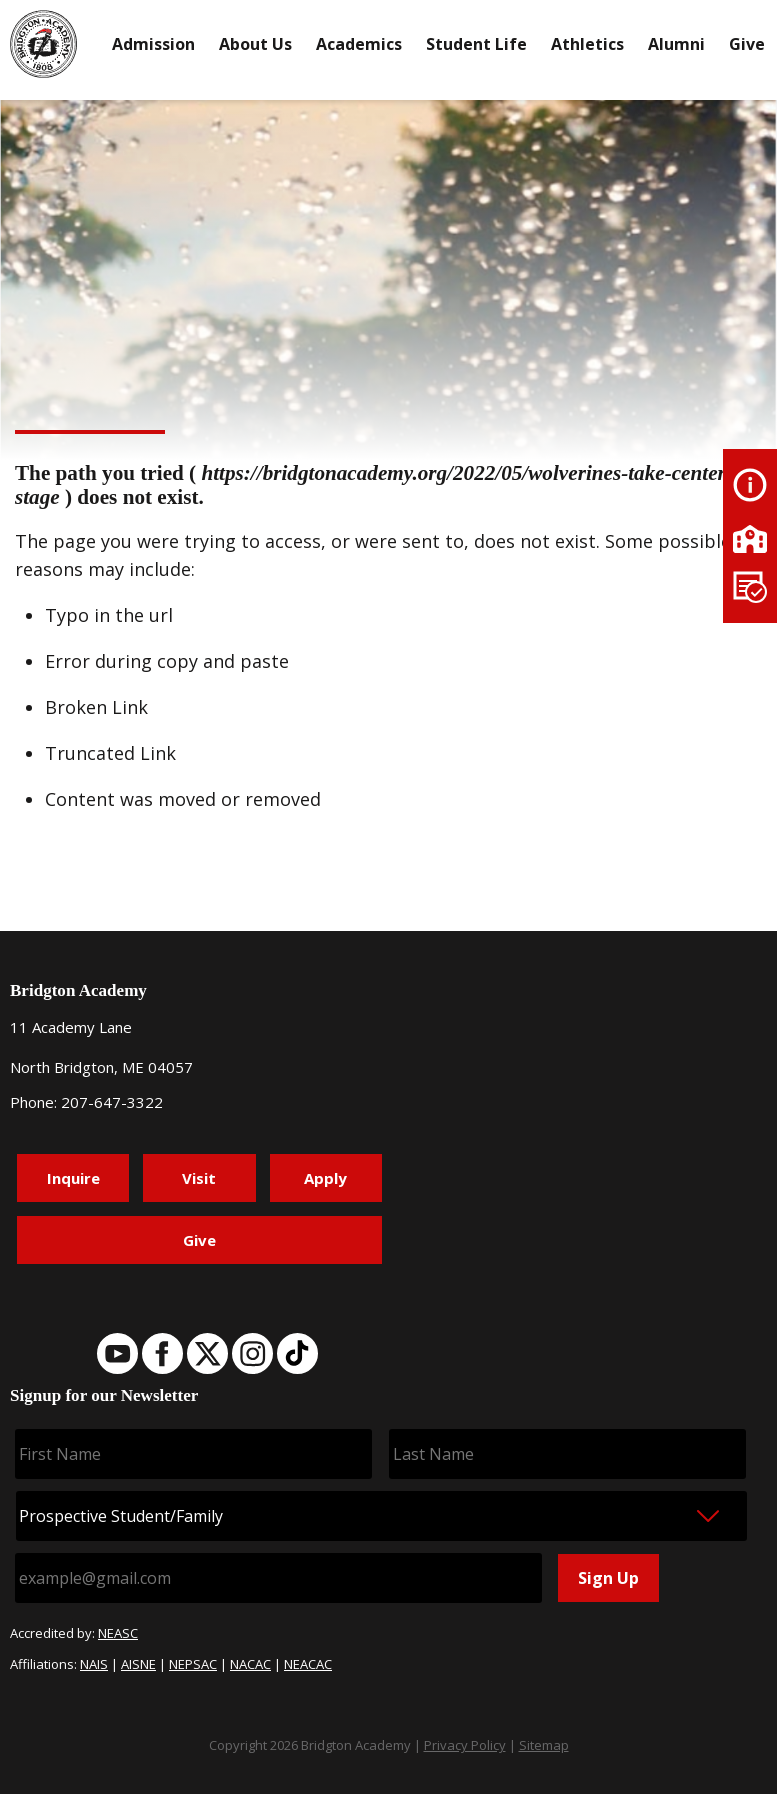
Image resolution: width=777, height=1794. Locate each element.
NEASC (118, 1633)
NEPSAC (193, 1664)
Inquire (73, 1178)
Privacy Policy (465, 1745)
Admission (153, 44)
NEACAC (308, 1664)
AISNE (138, 1664)
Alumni (676, 44)
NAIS (94, 1664)
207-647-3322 (112, 1102)
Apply (325, 1178)
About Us (255, 44)
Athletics (587, 44)
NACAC (250, 1664)
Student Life (476, 44)
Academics (359, 44)
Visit (199, 1178)
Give (747, 44)
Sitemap (544, 1745)
